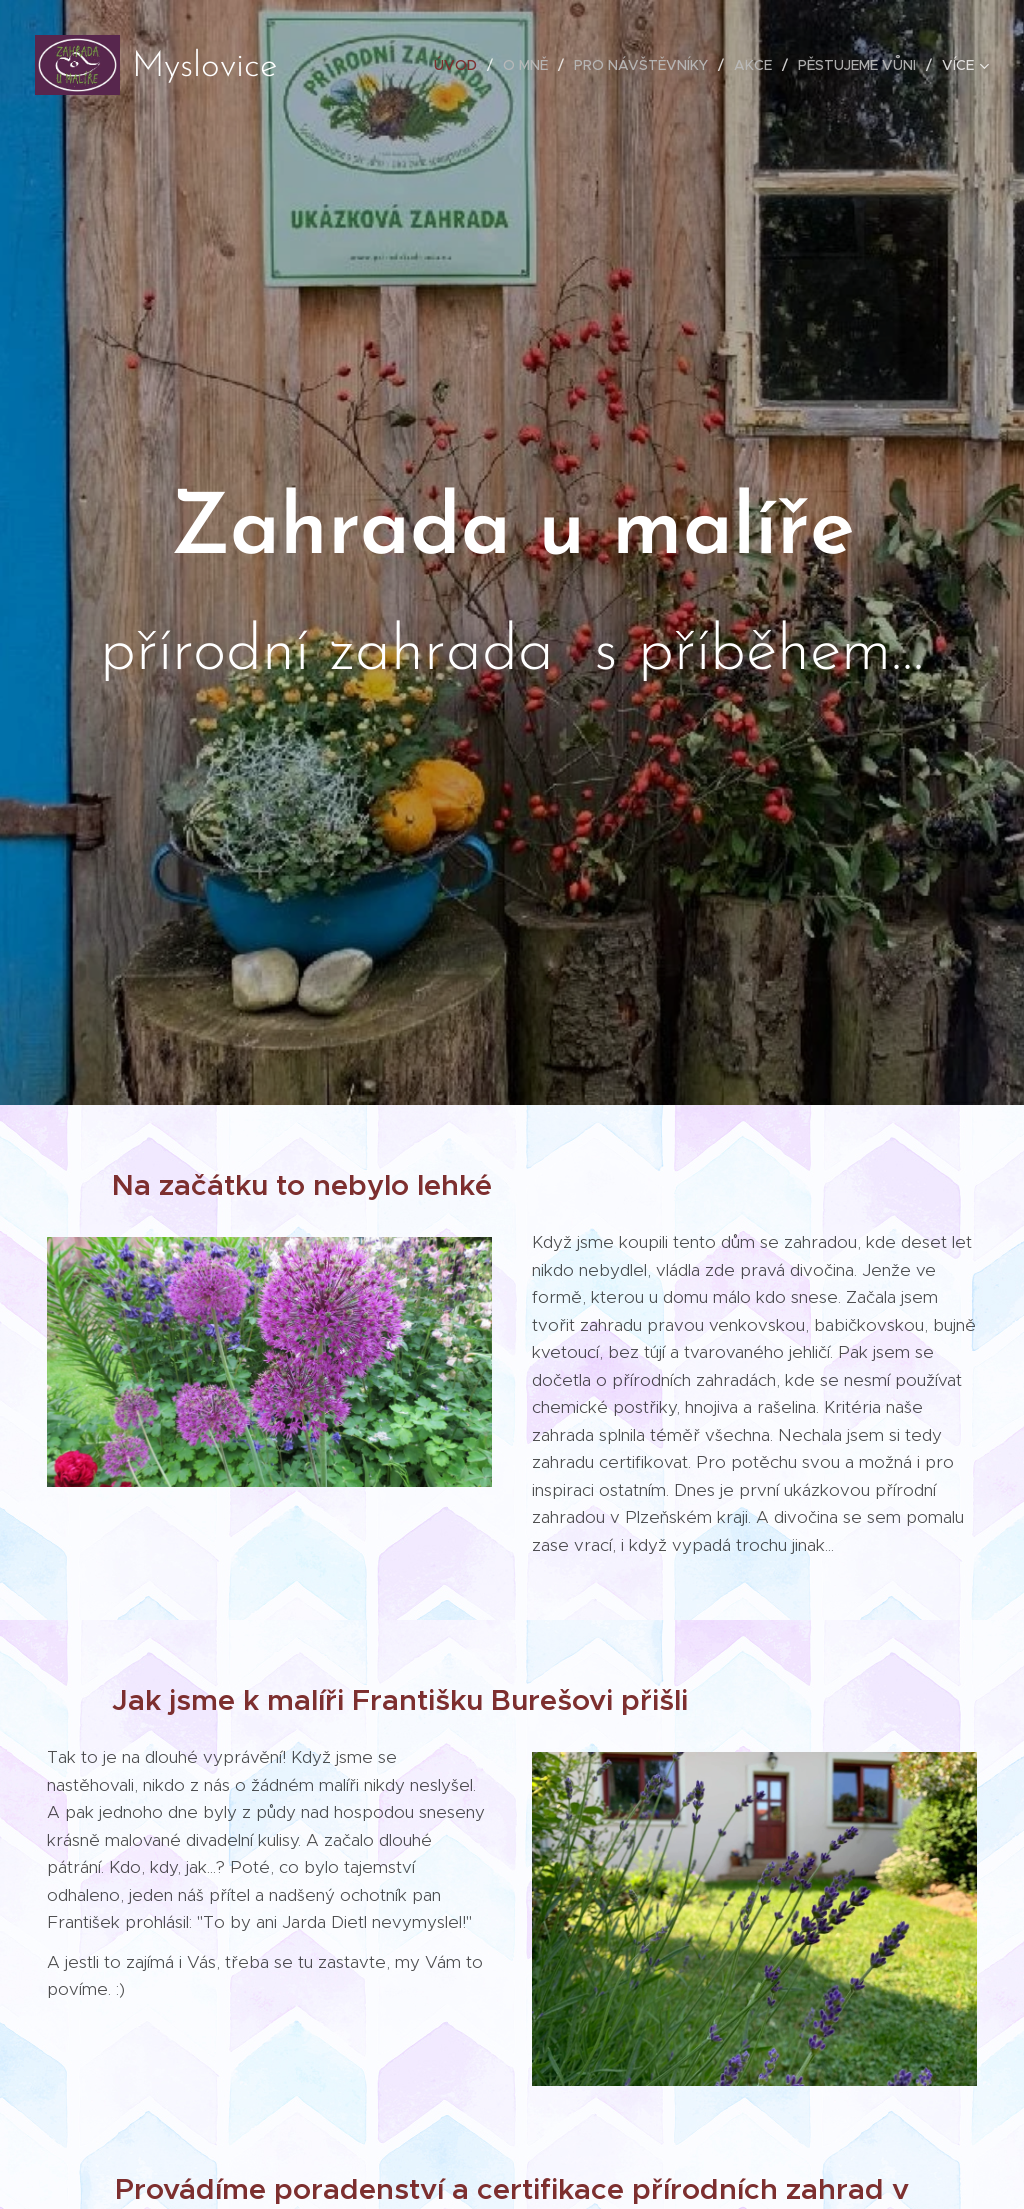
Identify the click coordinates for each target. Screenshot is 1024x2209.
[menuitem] (461, 65)
